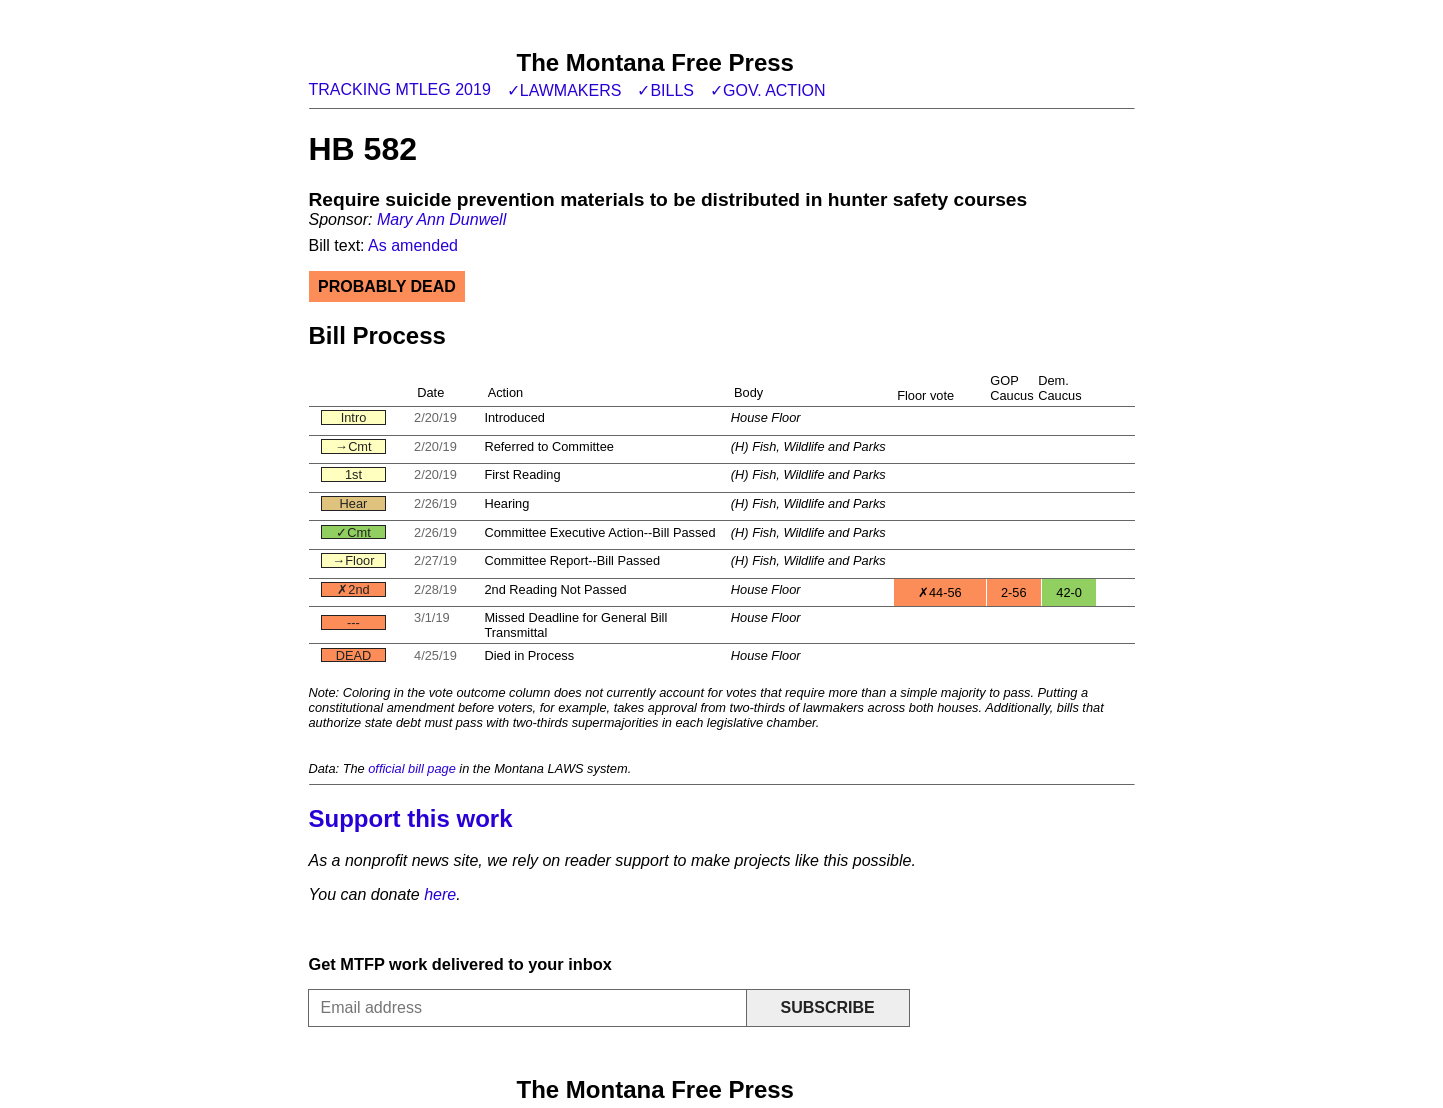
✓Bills (665, 90)
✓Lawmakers (564, 90)
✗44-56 (940, 592)
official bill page (412, 768)
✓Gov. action (768, 90)
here (440, 894)
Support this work (411, 818)
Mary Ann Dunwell (441, 219)
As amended (413, 245)
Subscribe (827, 1007)
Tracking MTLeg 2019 (400, 89)
